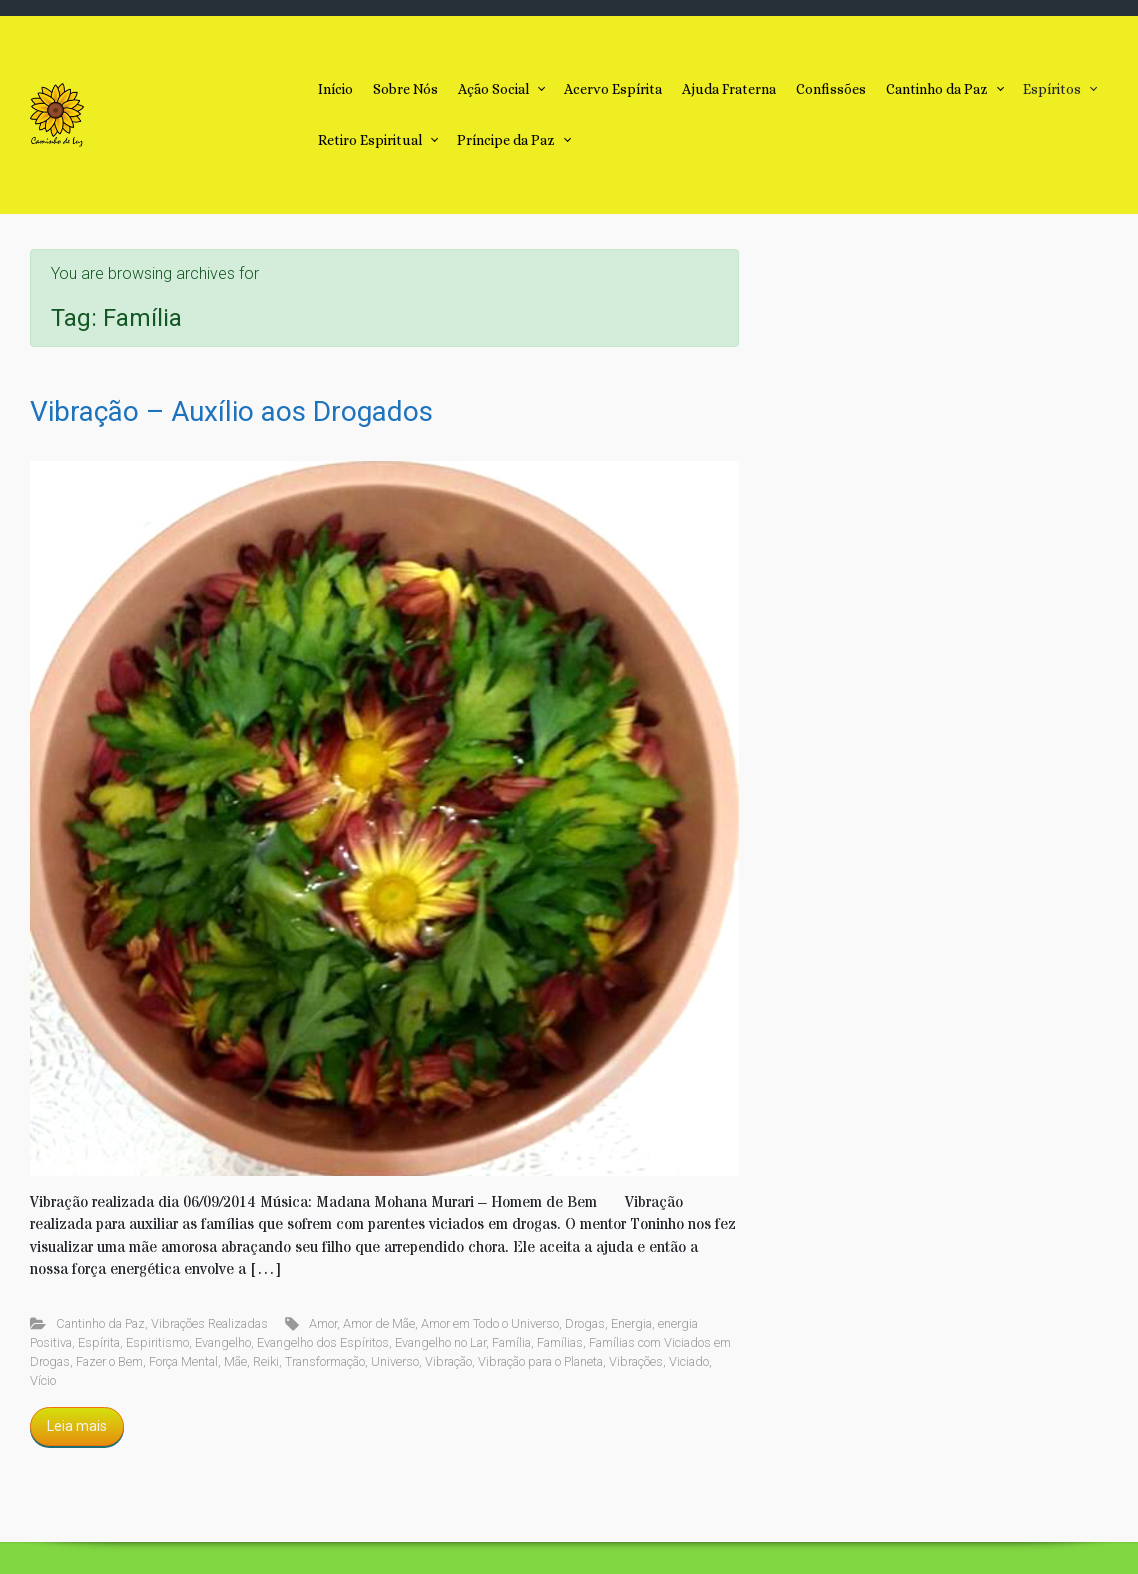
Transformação (325, 1361)
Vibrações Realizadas (209, 1323)
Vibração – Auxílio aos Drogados (231, 411)
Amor (323, 1323)
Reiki (266, 1361)
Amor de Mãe (379, 1323)
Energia (631, 1323)
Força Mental (183, 1361)
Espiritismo (157, 1342)
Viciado (689, 1361)
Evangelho (223, 1342)
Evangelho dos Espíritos (323, 1342)
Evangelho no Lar (440, 1342)
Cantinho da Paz (100, 1323)
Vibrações (636, 1361)
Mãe (235, 1361)
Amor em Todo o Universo (490, 1323)
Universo (395, 1361)
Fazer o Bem (109, 1361)
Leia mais (77, 1426)
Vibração (448, 1361)
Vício (43, 1380)
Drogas (585, 1323)
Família (511, 1342)
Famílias (560, 1342)
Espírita (99, 1342)
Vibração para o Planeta (540, 1361)
